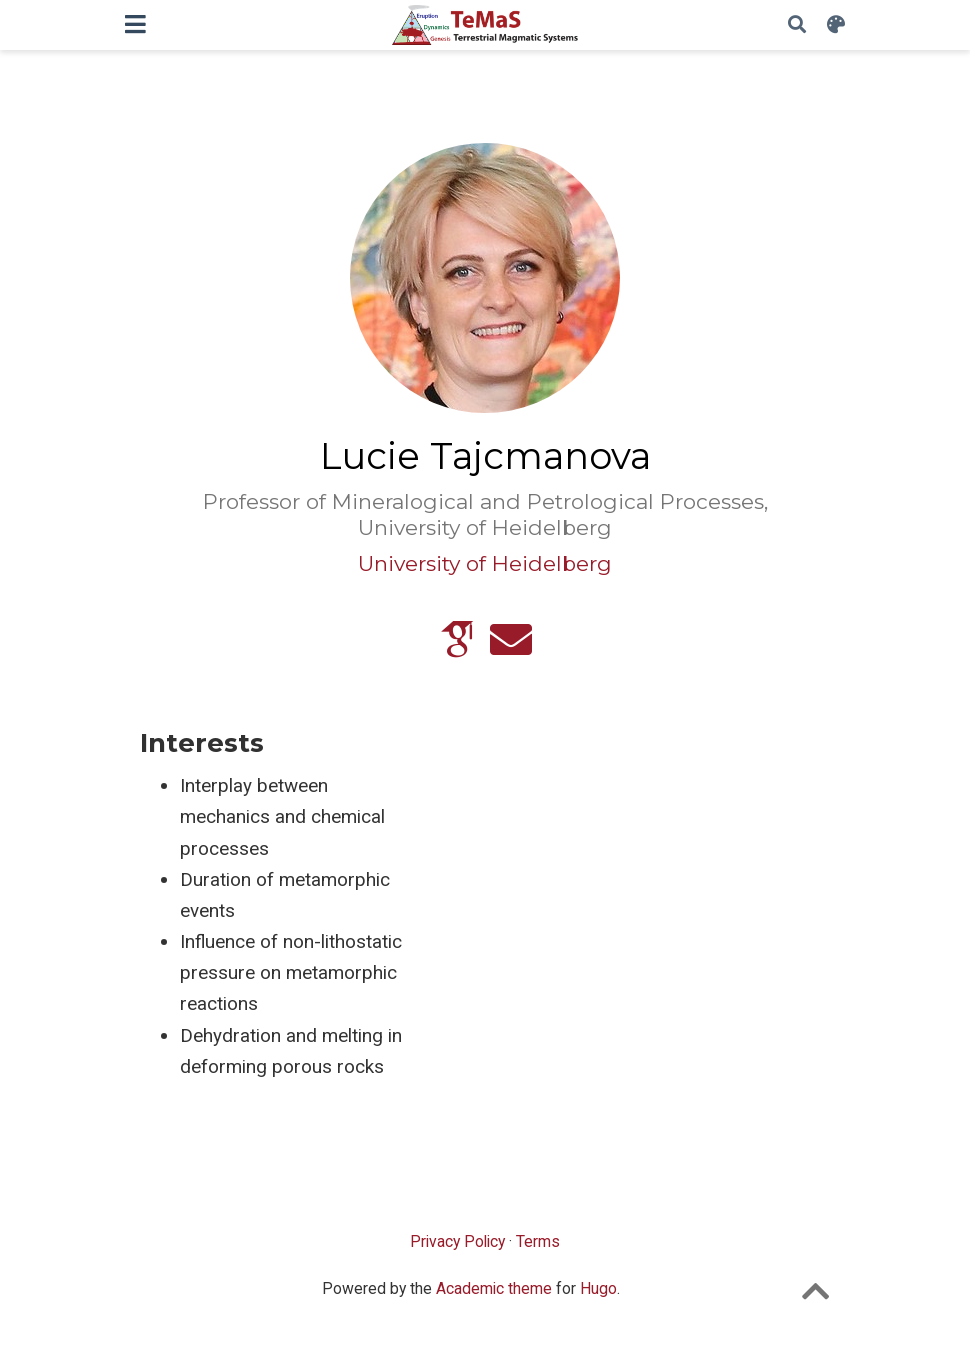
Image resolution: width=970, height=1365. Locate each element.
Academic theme (494, 1288)
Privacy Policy (457, 1241)
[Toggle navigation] (135, 24)
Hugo (598, 1288)
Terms (538, 1241)
